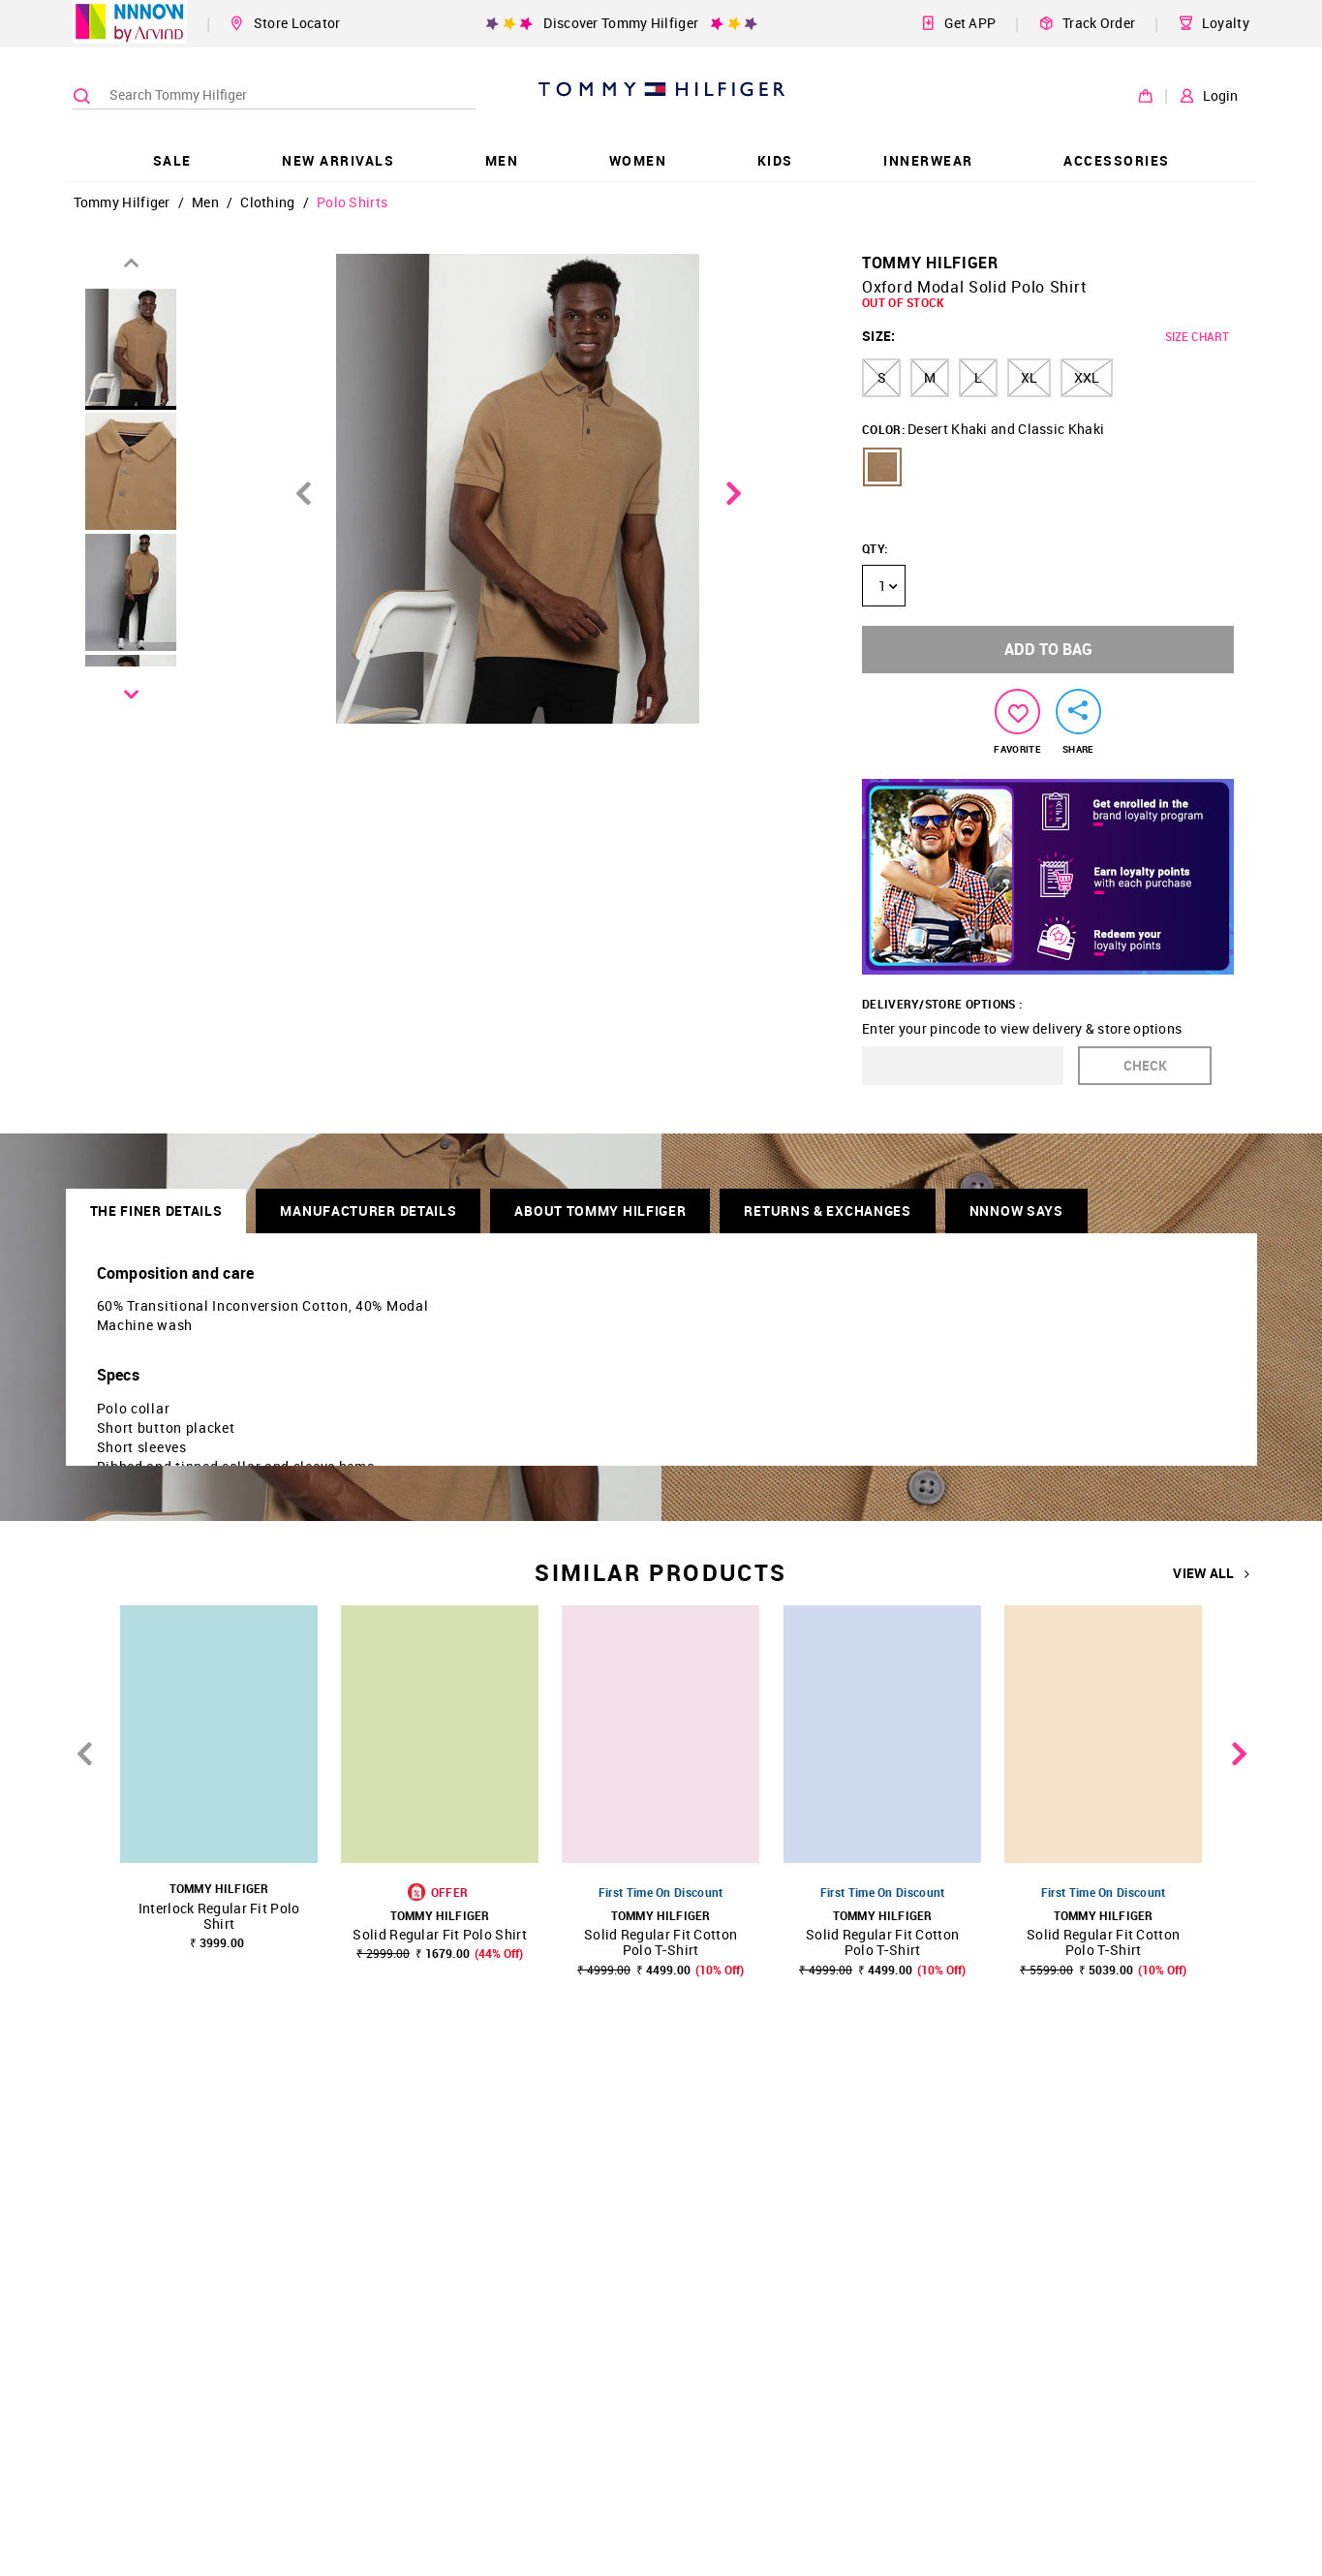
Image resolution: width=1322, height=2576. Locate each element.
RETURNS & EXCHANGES (827, 1210)
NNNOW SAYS (1016, 1210)
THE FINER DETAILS (156, 1210)
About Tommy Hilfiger (600, 1210)
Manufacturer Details (368, 1210)
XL (1029, 377)
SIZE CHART (1197, 336)
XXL (1086, 377)
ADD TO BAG (1048, 649)
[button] (882, 467)
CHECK (1145, 1065)
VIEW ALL (1211, 1573)
